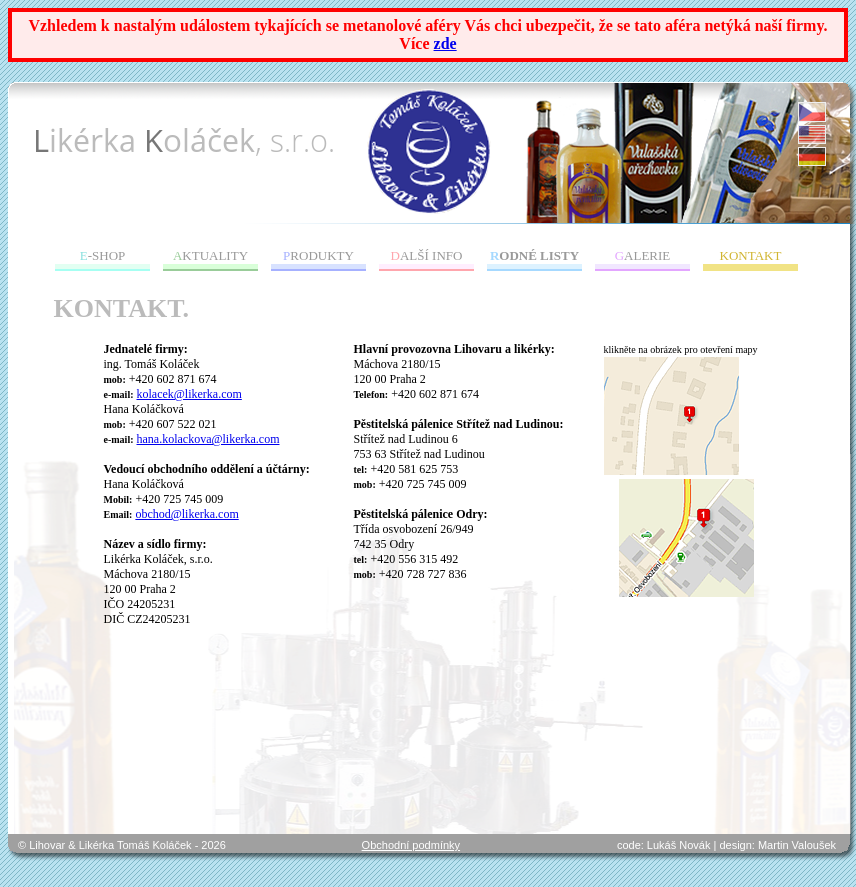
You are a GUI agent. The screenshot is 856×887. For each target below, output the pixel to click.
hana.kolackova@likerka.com (208, 439)
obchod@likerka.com (186, 514)
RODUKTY (318, 255)
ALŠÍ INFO (427, 255)
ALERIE (643, 255)
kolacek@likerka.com (189, 394)
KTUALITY (210, 255)
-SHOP (103, 255)
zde (445, 43)
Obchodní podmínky (411, 845)
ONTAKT (751, 255)
